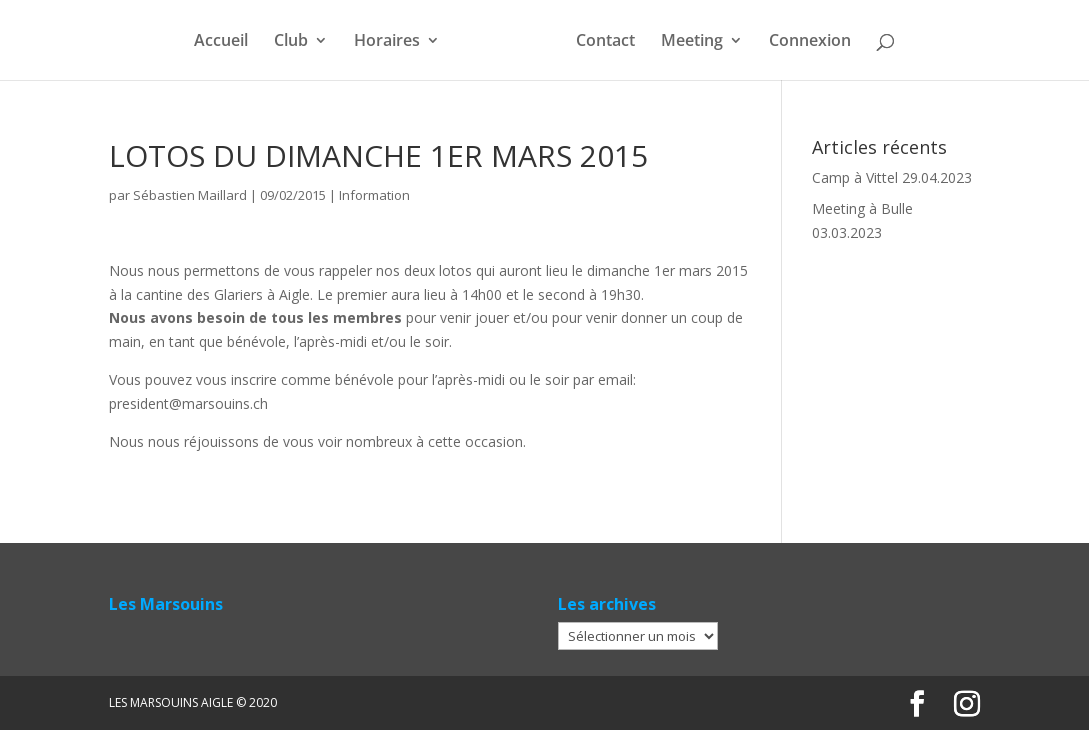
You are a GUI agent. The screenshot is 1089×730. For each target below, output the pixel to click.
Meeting (692, 42)
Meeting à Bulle (862, 208)
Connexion (810, 42)
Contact (605, 42)
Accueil (221, 42)
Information (374, 195)
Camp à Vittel (855, 177)
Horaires (387, 42)
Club (291, 42)
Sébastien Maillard (190, 195)
